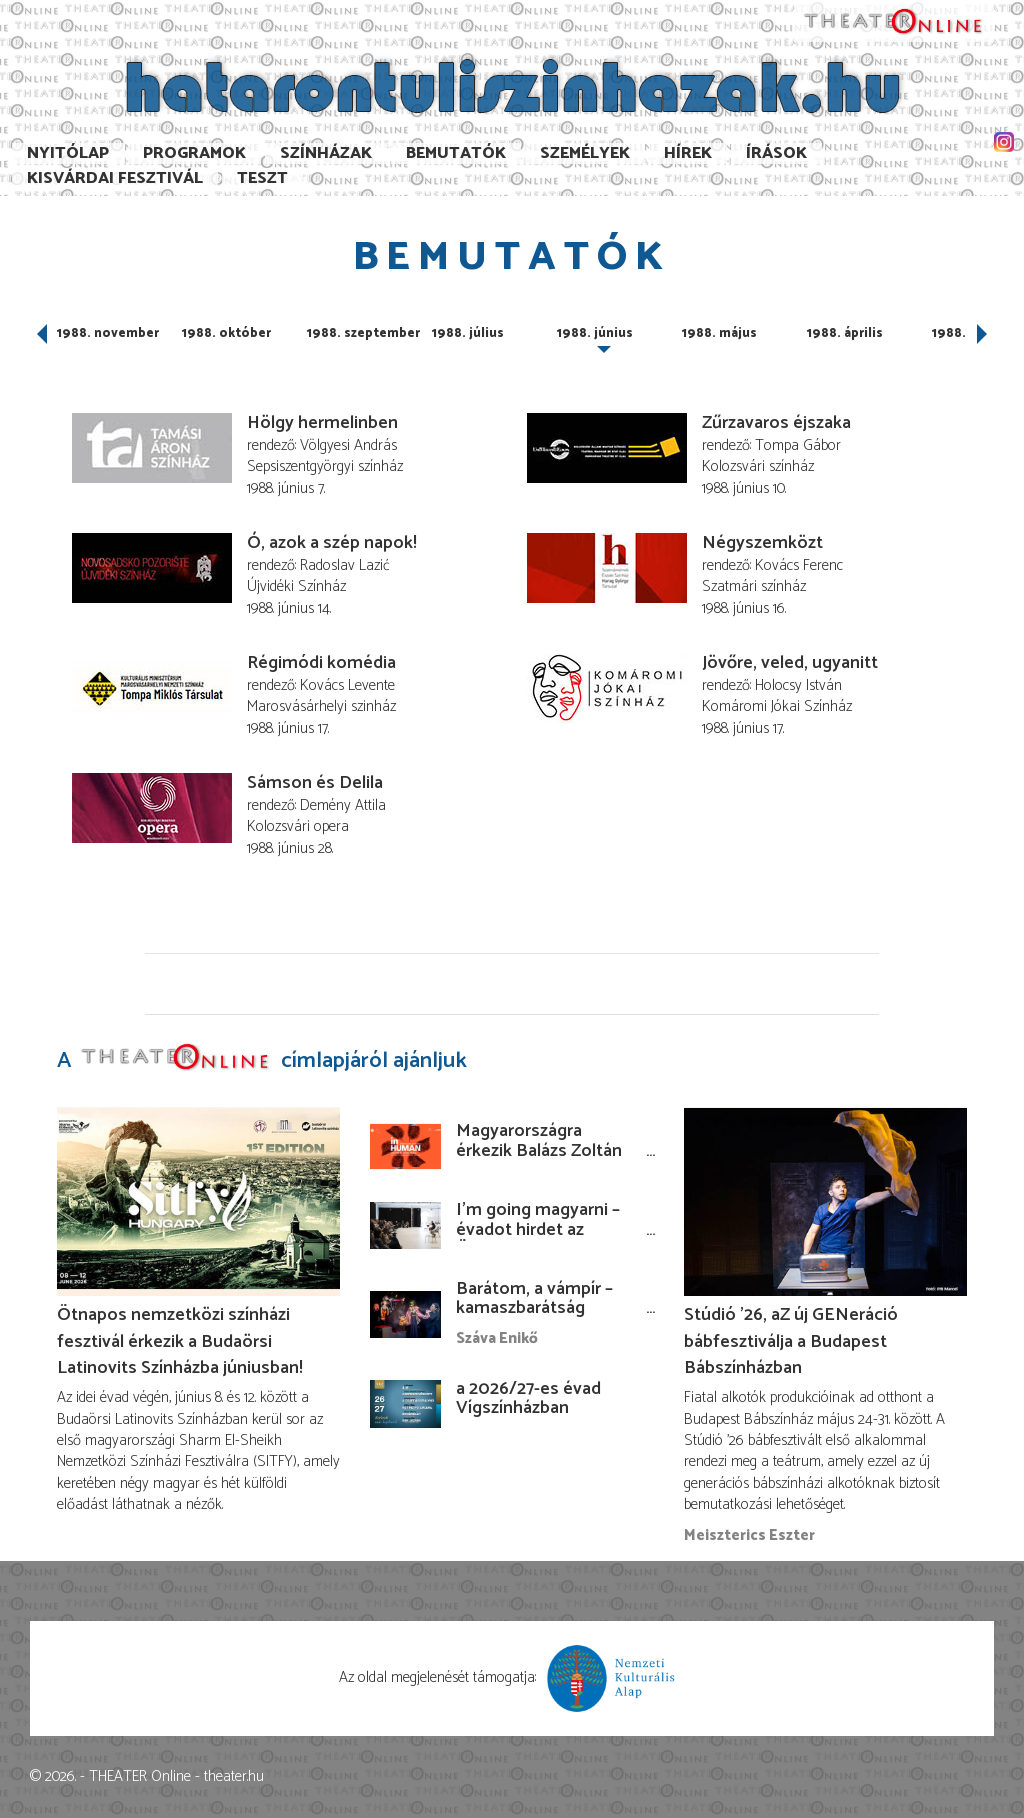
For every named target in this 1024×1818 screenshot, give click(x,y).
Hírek (688, 153)
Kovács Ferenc (799, 565)
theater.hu (234, 1776)
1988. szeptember (363, 333)
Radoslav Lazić (345, 565)
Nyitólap (68, 153)
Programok (194, 153)
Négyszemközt (762, 543)
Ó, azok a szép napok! (332, 543)
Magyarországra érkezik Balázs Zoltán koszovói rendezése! (539, 1151)
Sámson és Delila (315, 783)
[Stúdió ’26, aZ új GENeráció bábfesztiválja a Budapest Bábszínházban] (825, 1201)
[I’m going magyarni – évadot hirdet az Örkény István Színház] (405, 1225)
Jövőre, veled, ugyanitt (790, 663)
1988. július (468, 333)
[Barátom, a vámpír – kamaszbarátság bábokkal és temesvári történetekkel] (405, 1314)
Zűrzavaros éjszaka (776, 423)
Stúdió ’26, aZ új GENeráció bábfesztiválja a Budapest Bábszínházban (791, 1341)
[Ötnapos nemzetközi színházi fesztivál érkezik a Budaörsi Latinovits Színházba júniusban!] (198, 1201)
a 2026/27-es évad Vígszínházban (528, 1399)
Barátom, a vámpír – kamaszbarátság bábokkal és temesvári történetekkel (545, 1318)
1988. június (595, 333)
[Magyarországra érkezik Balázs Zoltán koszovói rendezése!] (405, 1146)
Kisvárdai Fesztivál (115, 178)
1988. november (108, 333)
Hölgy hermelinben (322, 423)
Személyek (585, 153)
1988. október (226, 333)
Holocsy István (798, 685)
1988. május (719, 333)
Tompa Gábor (798, 445)
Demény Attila (343, 805)
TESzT (262, 178)
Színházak (326, 153)
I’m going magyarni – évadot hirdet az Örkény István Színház (543, 1230)
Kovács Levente (347, 685)
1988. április (845, 333)
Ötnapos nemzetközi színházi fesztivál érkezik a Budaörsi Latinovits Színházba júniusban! (180, 1341)
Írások (776, 153)
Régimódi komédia (321, 663)
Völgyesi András (348, 445)
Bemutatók (456, 153)
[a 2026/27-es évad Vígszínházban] (405, 1403)
